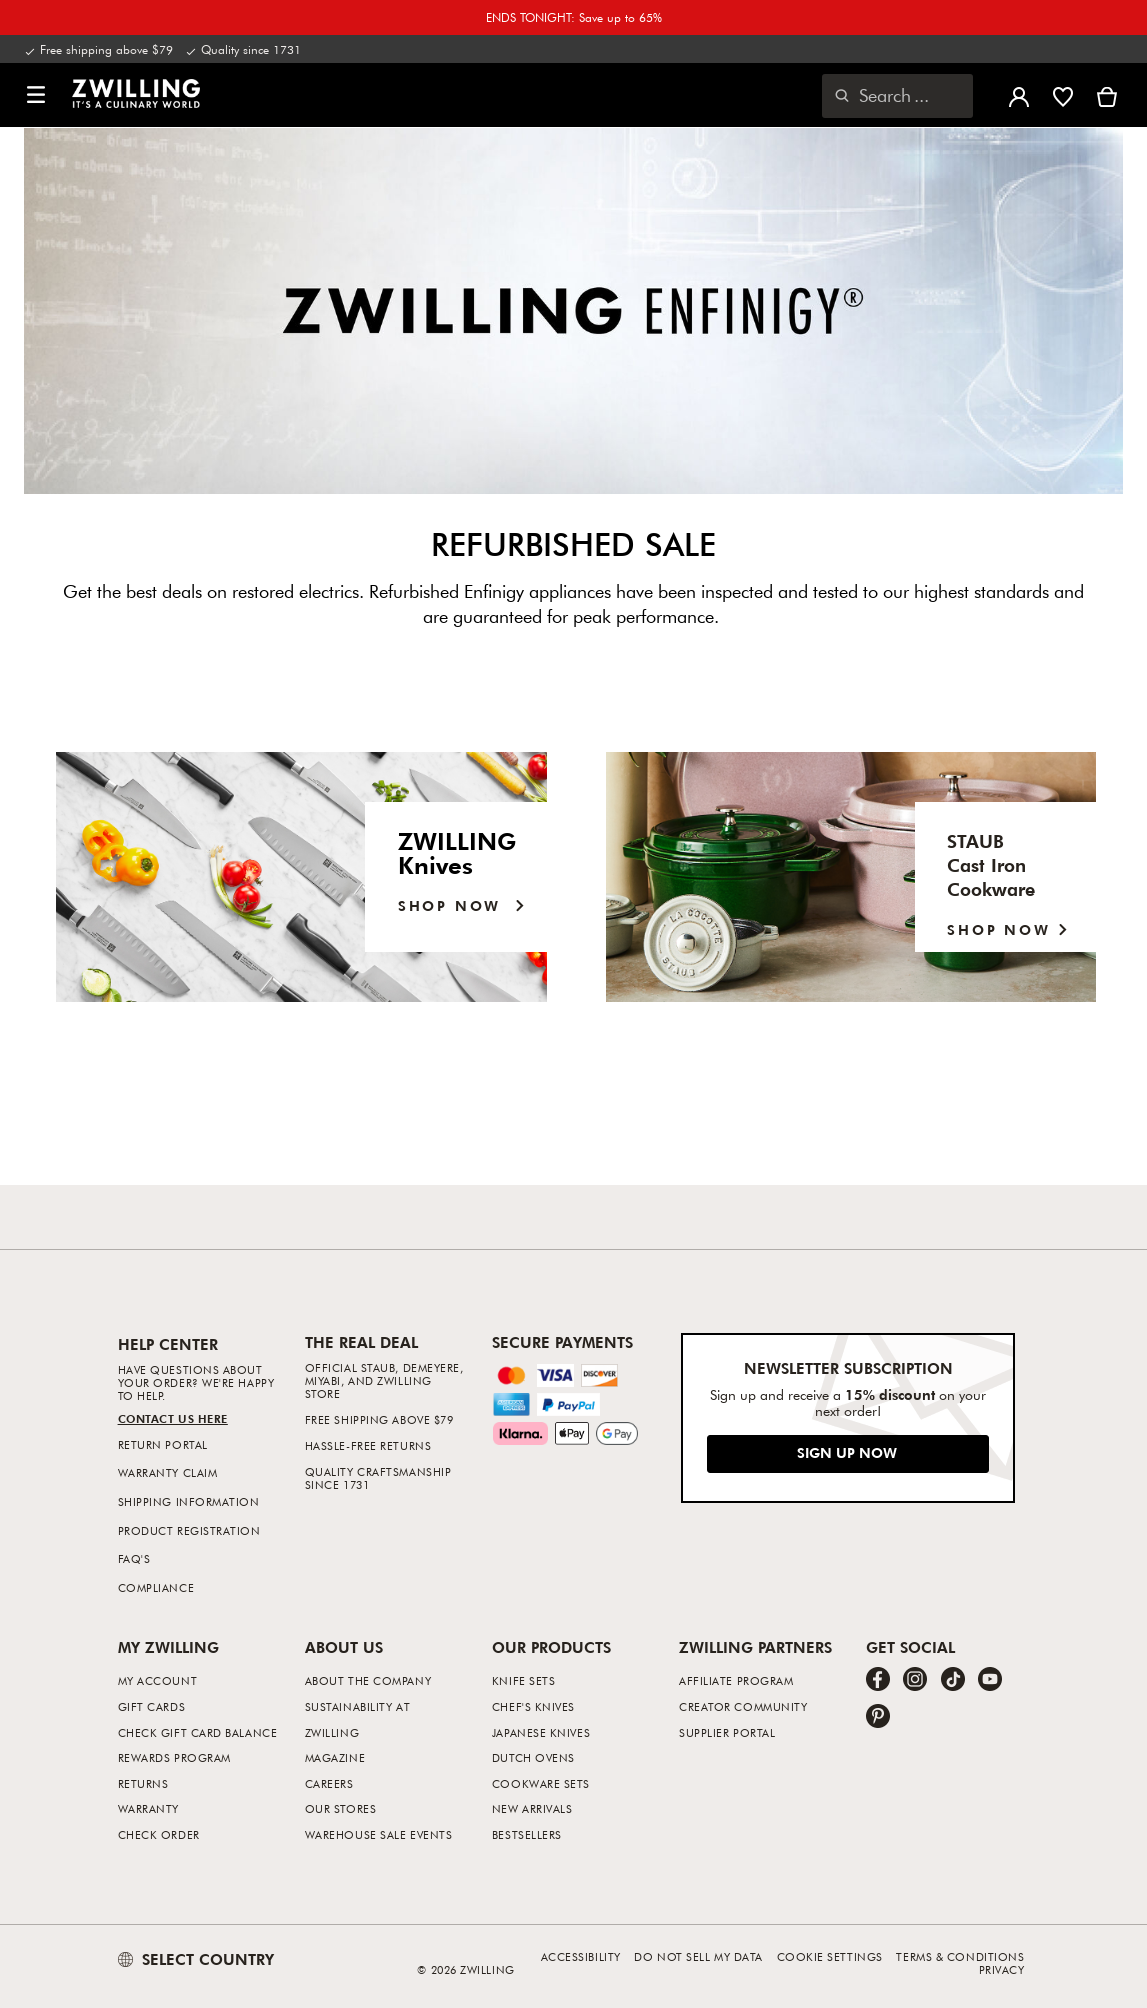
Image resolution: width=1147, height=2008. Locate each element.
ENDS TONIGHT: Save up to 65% (574, 17)
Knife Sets (524, 1680)
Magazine (335, 1757)
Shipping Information (189, 1501)
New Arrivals (532, 1808)
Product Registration (189, 1530)
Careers (329, 1783)
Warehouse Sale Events (379, 1834)
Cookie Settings (830, 1956)
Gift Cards (152, 1706)
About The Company (368, 1680)
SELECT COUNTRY (196, 1959)
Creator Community (743, 1706)
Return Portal (163, 1444)
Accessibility (581, 1956)
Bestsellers (527, 1834)
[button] (36, 95)
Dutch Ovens (533, 1757)
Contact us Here (173, 1418)
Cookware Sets (541, 1783)
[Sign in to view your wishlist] (1063, 95)
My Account (158, 1680)
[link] (136, 93)
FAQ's (134, 1558)
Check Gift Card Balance (198, 1732)
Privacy (1002, 1969)
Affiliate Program (736, 1680)
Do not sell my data (698, 1956)
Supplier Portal (727, 1732)
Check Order (159, 1834)
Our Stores (341, 1808)
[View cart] (1107, 95)
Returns (143, 1783)
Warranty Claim (168, 1472)
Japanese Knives (541, 1732)
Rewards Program (174, 1757)
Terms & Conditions (960, 1956)
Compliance (156, 1587)
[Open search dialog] (897, 96)
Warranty (148, 1808)
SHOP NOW (1012, 929)
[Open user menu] (1019, 95)
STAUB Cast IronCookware (991, 864)
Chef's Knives (533, 1706)
